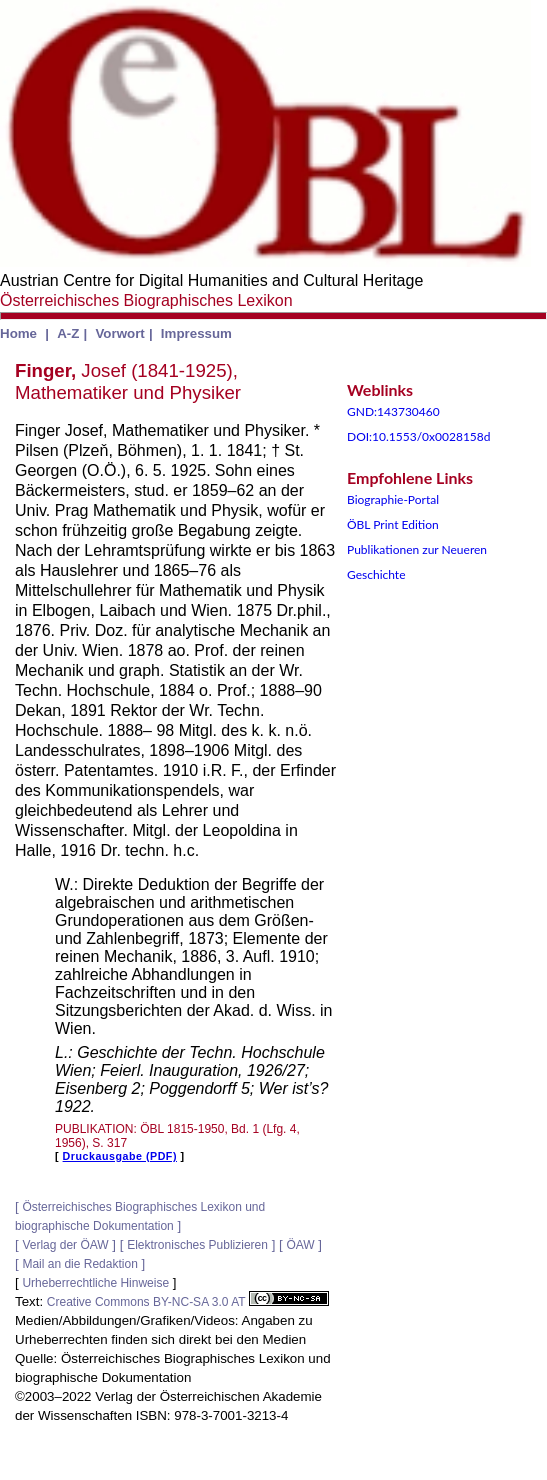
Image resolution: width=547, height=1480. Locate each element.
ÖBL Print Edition (393, 524)
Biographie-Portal (393, 499)
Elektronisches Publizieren (197, 1245)
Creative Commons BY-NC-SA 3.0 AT (188, 1302)
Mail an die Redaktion (79, 1264)
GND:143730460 (393, 411)
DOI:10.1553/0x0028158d (419, 436)
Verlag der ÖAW (65, 1245)
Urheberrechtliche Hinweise (95, 1283)
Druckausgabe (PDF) (120, 1156)
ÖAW (300, 1245)
